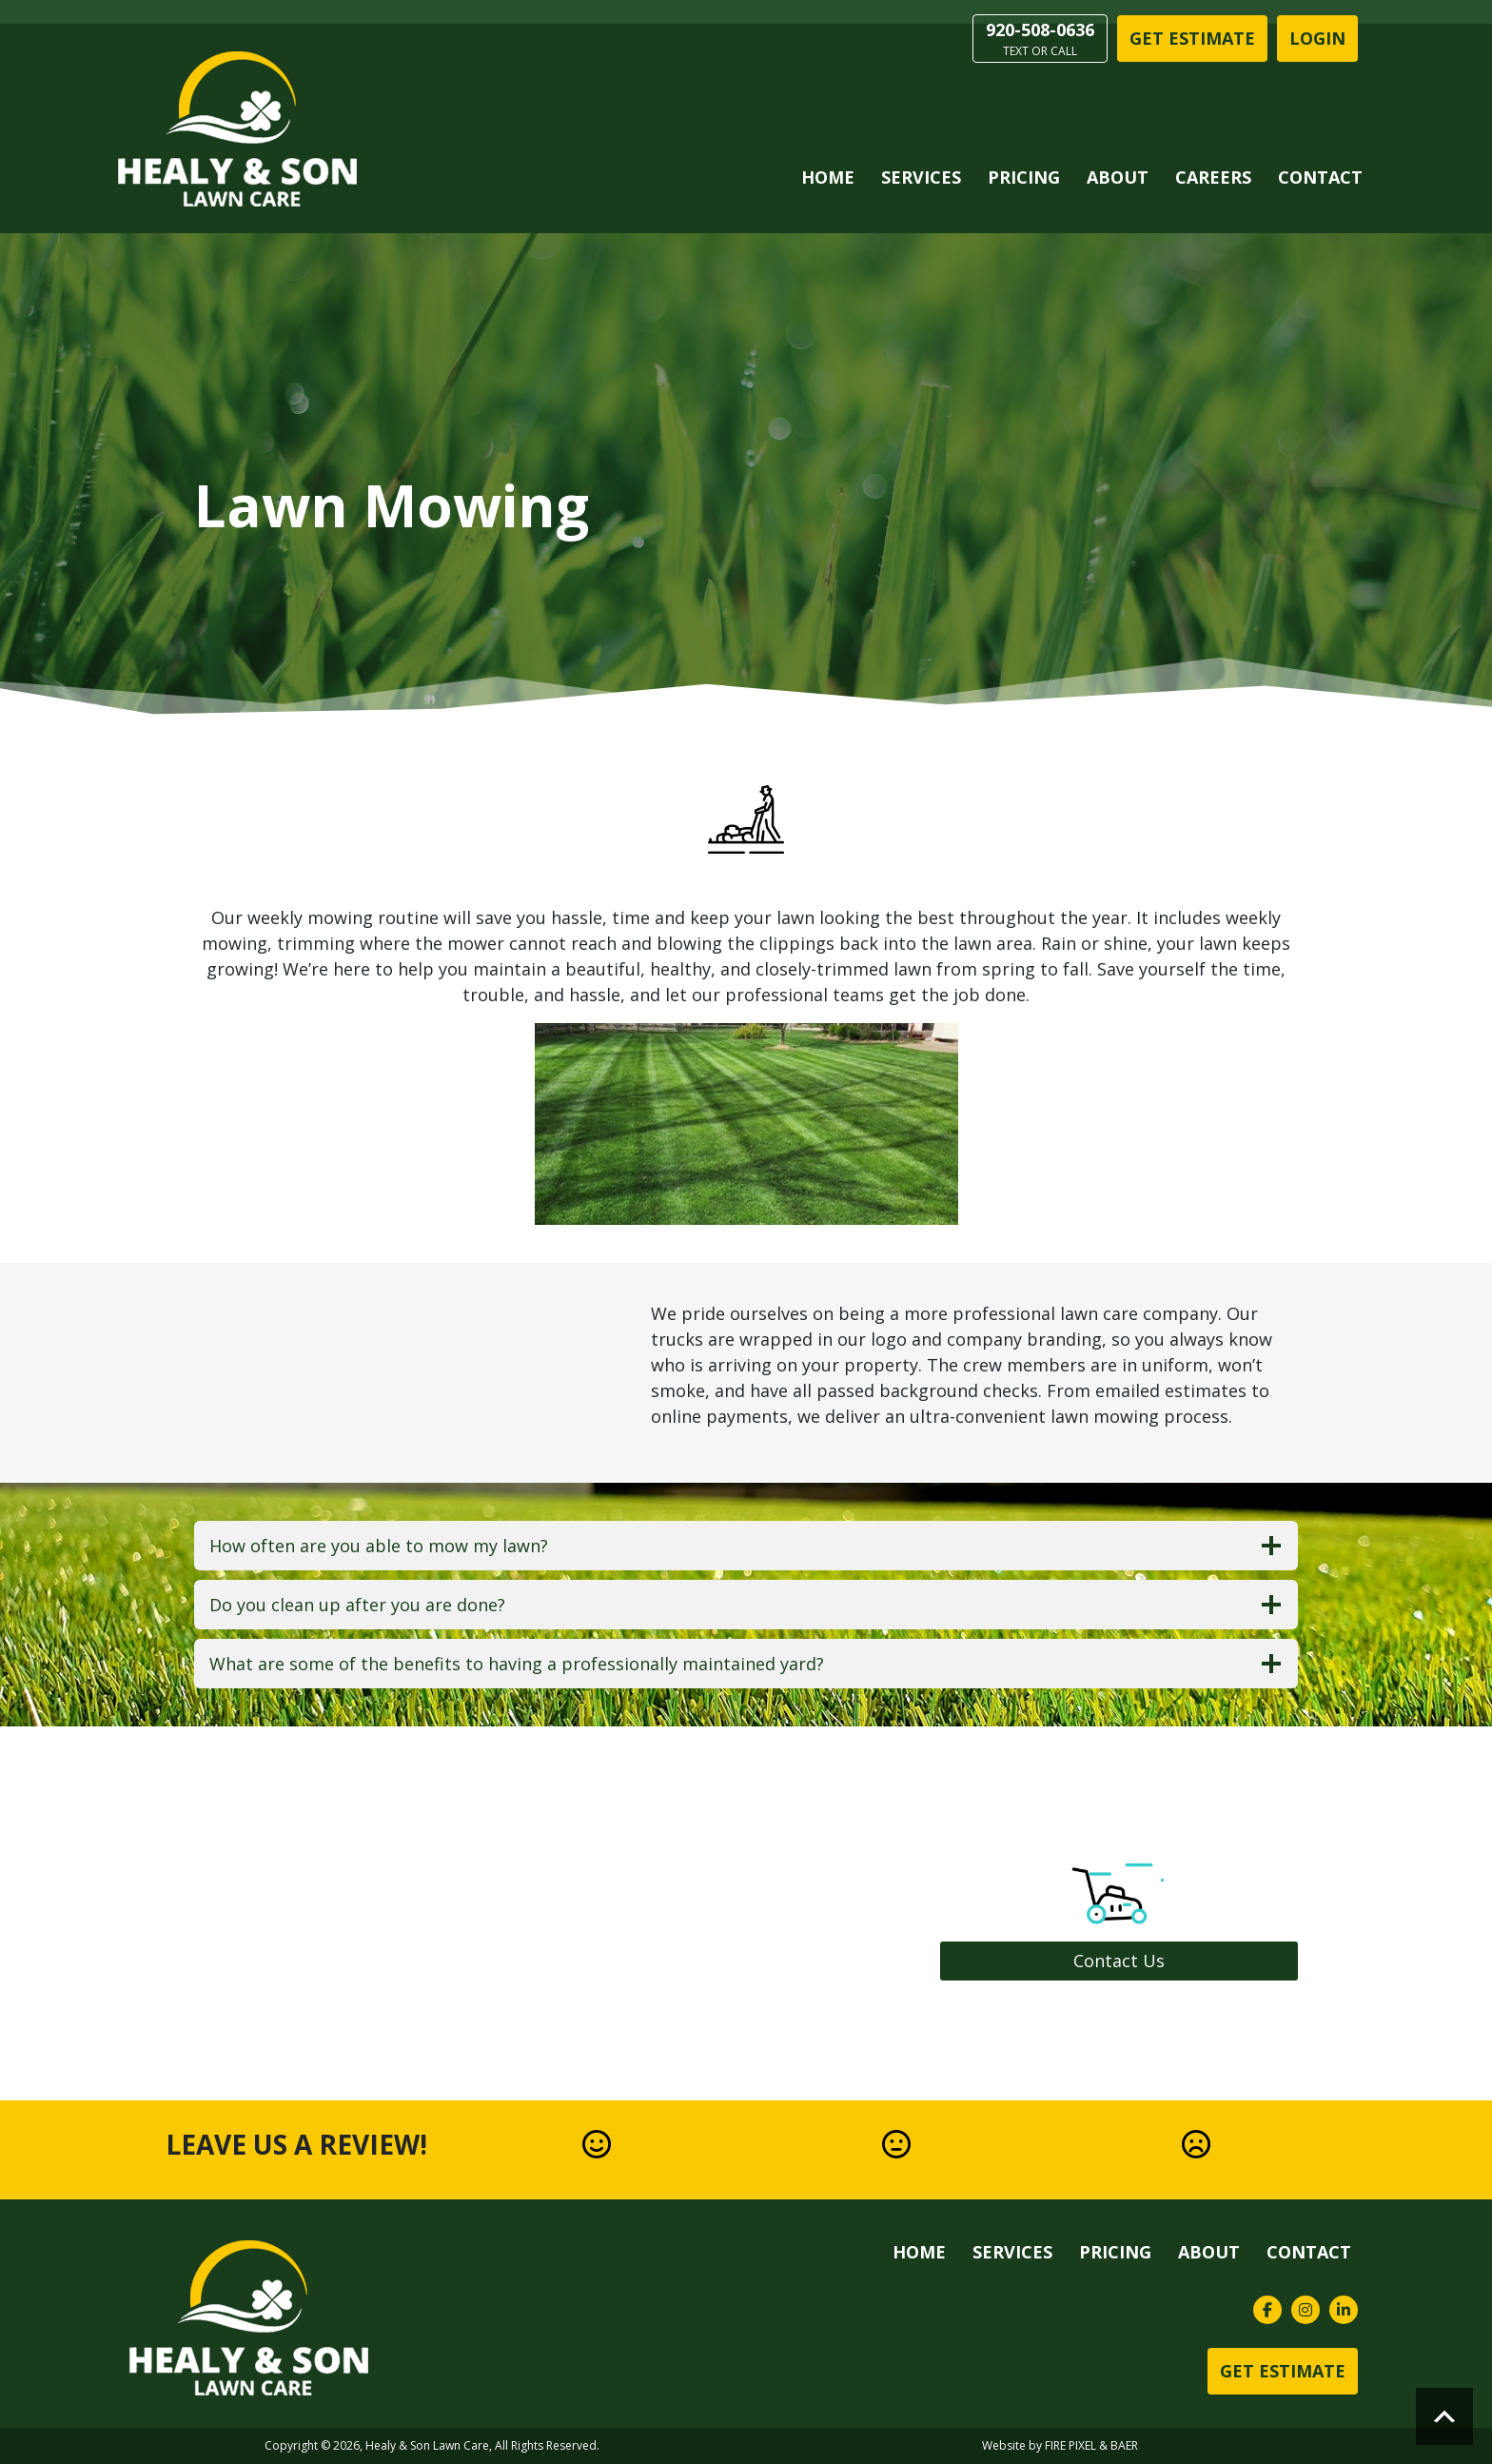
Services (921, 177)
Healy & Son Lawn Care (427, 2445)
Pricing (1024, 177)
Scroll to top (1444, 2416)
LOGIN (1317, 38)
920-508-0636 (1040, 39)
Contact (1320, 177)
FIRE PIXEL (1070, 2445)
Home (827, 177)
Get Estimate (1192, 38)
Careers (1213, 177)
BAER (1124, 2445)
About (1117, 177)
